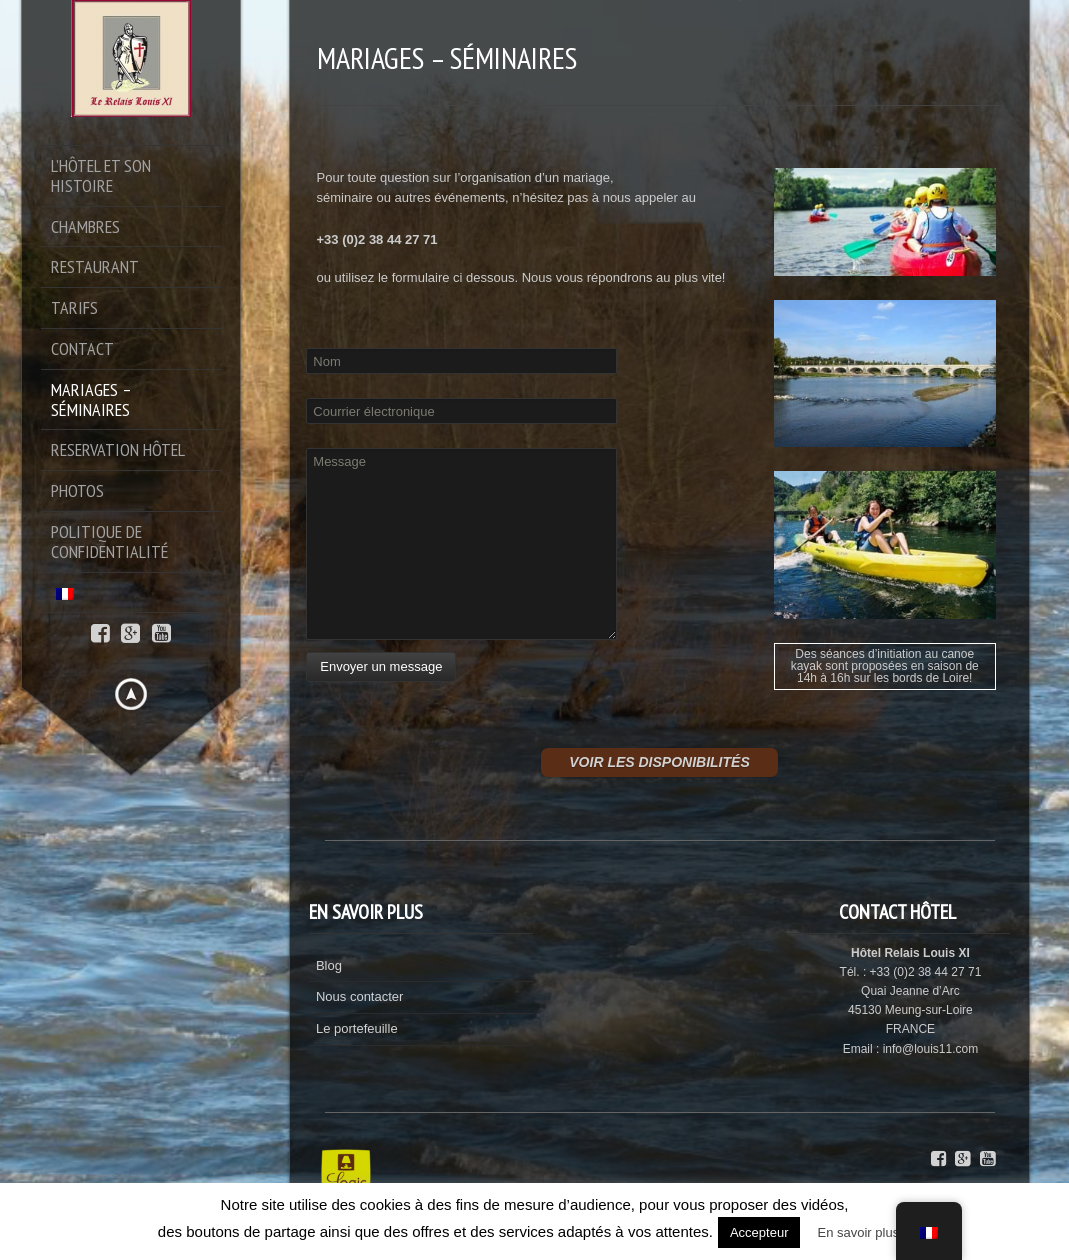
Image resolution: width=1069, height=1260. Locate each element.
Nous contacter (359, 996)
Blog (329, 965)
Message (461, 544)
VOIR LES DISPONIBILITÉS (659, 762)
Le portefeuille (357, 1028)
